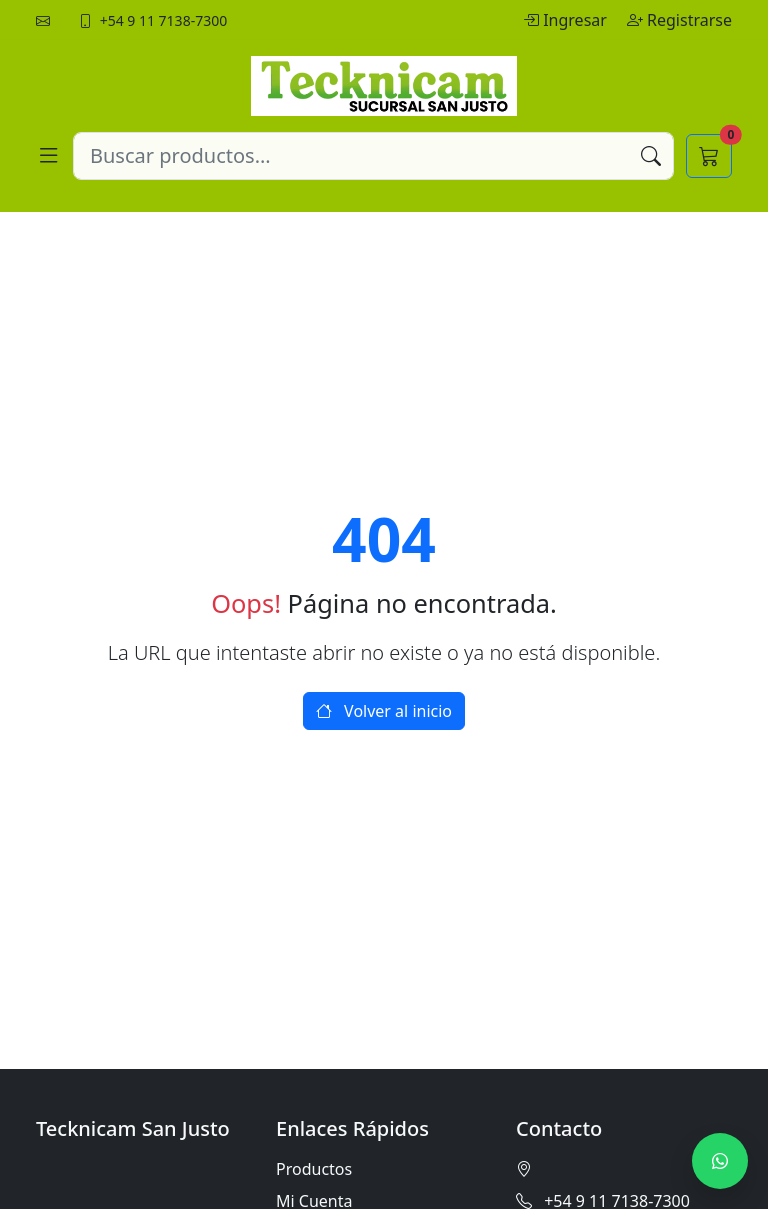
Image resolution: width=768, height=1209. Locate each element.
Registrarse (679, 20)
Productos (314, 1169)
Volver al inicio (384, 711)
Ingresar (567, 20)
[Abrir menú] (48, 156)
